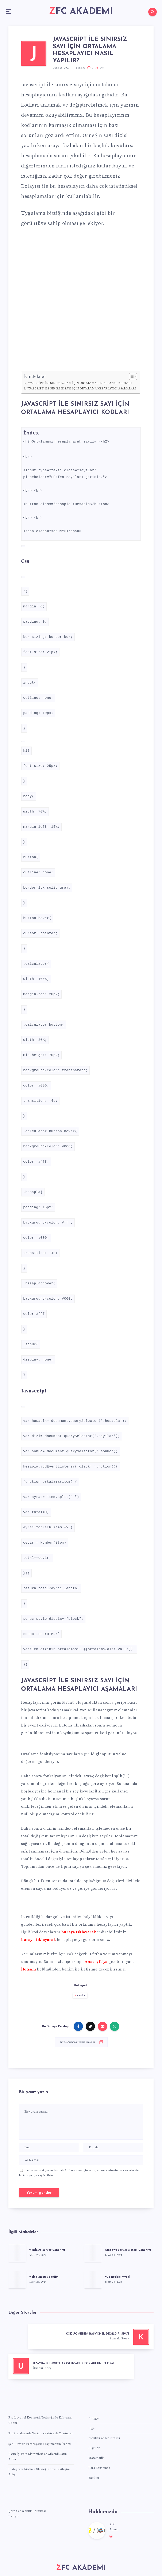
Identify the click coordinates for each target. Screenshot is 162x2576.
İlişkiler (94, 2431)
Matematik (96, 2441)
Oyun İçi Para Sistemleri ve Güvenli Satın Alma (37, 2439)
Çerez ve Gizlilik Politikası (27, 2494)
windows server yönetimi (51, 2263)
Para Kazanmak (99, 2451)
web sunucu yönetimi (48, 2290)
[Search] (149, 12)
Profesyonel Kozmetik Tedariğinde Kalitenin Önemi (40, 2403)
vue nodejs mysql (121, 2290)
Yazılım (81, 2008)
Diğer (92, 2411)
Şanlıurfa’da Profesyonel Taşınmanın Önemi (39, 2427)
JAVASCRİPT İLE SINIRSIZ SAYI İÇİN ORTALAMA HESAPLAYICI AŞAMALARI (79, 398)
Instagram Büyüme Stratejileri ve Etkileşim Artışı (39, 2455)
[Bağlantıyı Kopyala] (81, 2054)
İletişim (13, 2499)
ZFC (112, 2507)
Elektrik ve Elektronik (104, 2421)
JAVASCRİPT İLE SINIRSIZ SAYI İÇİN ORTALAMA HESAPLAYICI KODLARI (79, 387)
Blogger (94, 2401)
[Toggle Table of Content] (131, 378)
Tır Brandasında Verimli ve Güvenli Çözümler (40, 2416)
